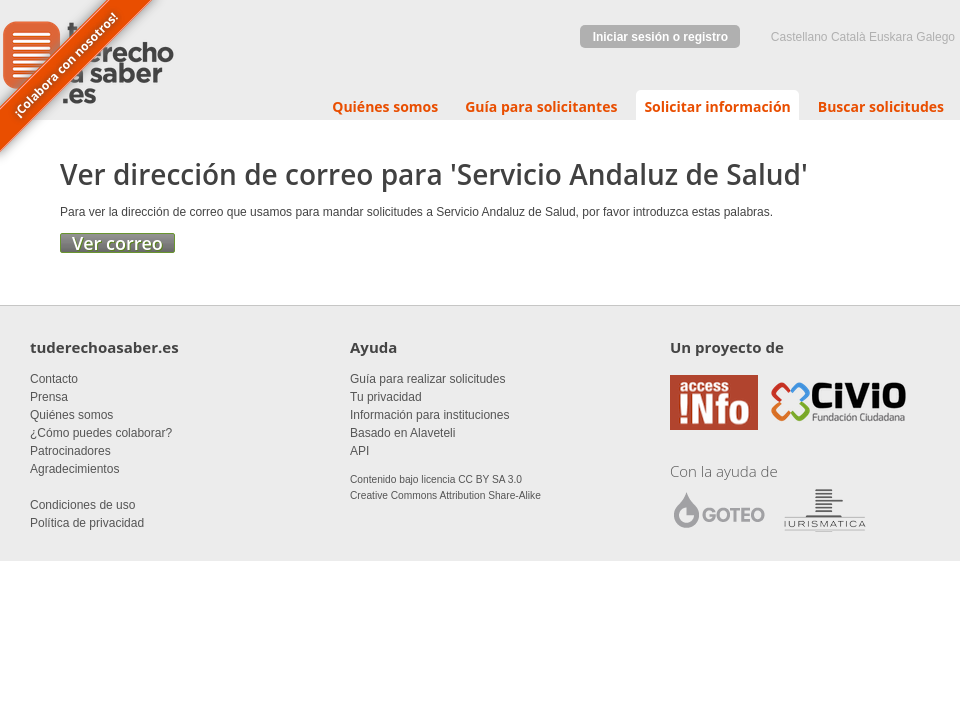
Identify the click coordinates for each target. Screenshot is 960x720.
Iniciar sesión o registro (660, 37)
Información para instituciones (429, 415)
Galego (935, 37)
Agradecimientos (74, 469)
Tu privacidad (386, 397)
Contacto (54, 379)
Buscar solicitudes (881, 106)
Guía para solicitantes (541, 106)
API (359, 451)
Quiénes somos (385, 106)
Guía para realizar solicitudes (427, 379)
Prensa (49, 397)
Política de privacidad (87, 523)
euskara (891, 37)
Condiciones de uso (82, 505)
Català (848, 37)
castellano (799, 37)
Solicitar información (717, 106)
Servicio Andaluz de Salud (629, 174)
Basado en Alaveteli (402, 433)
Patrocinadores (70, 451)
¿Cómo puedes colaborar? (101, 433)
